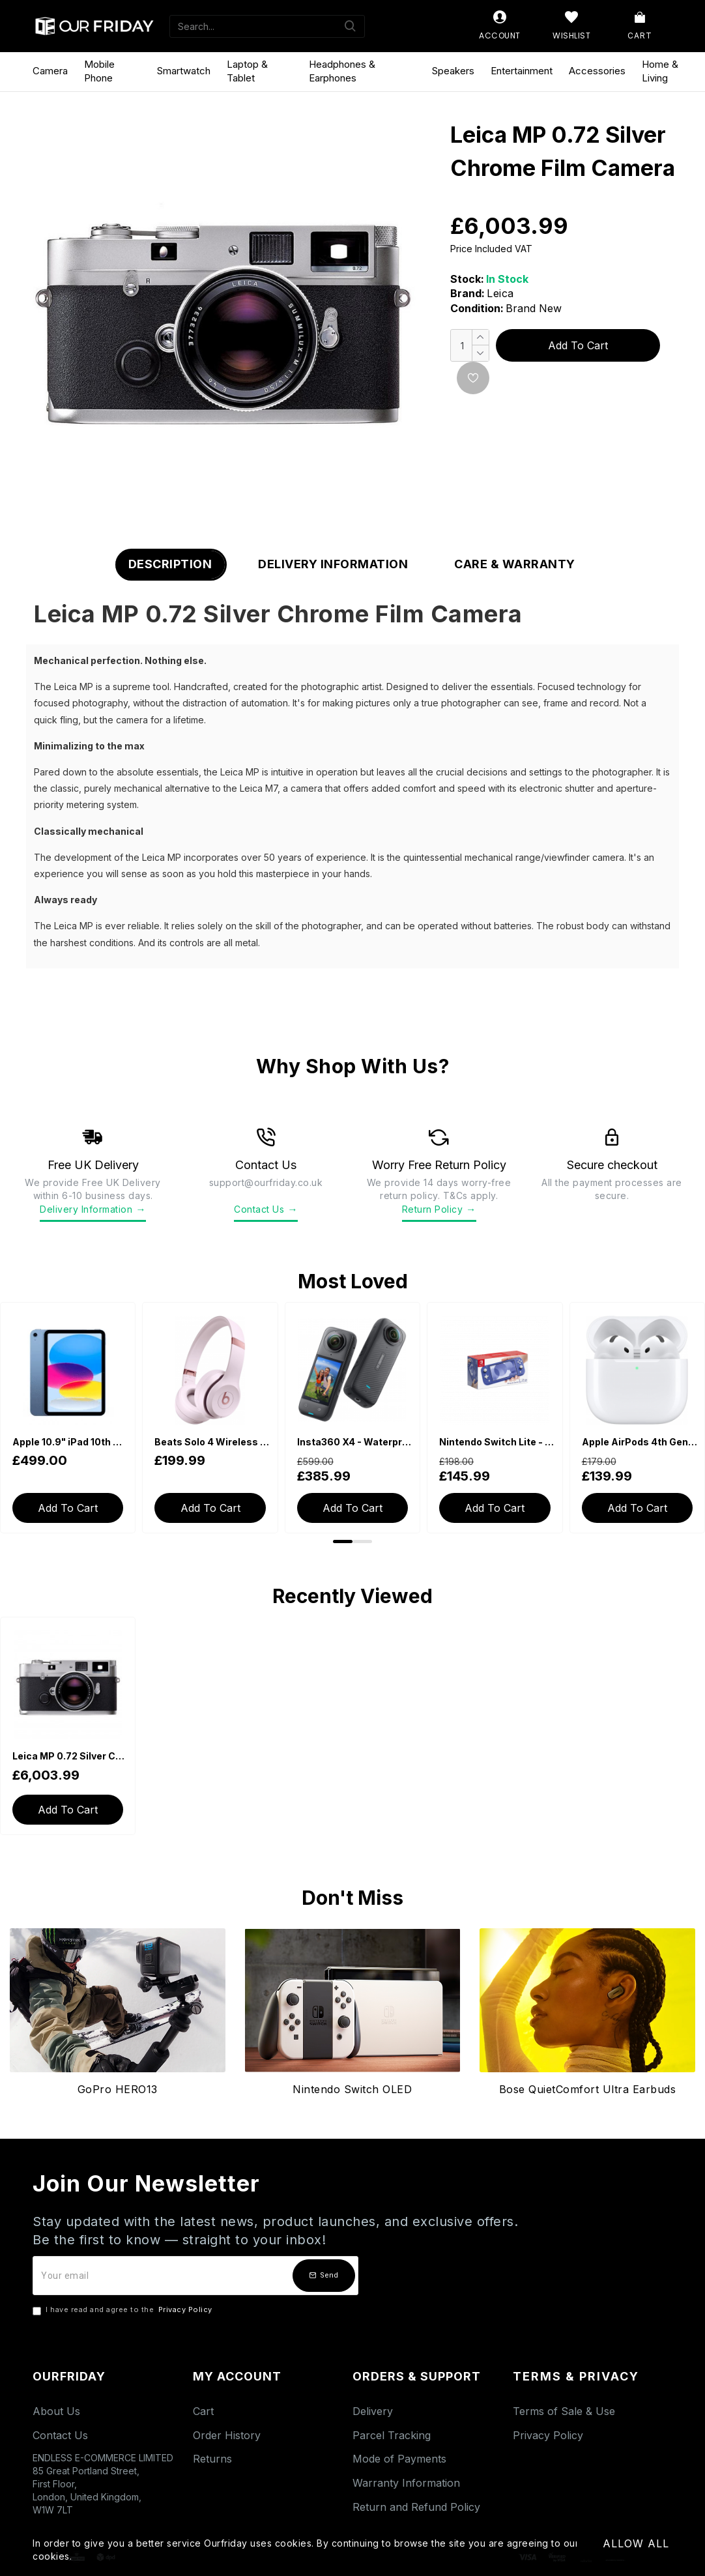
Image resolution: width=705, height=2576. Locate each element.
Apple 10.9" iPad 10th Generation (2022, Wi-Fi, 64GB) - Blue (70, 1441)
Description (170, 564)
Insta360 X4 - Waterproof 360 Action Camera (355, 1441)
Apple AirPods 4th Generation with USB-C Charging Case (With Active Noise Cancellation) (640, 1441)
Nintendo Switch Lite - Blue (497, 1441)
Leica (500, 293)
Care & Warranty (514, 564)
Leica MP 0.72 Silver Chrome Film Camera (70, 1755)
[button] (342, 1541)
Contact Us (266, 1209)
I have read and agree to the (123, 2310)
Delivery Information (333, 564)
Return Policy (439, 1209)
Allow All (636, 2543)
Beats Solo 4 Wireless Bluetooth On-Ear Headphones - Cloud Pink (212, 1441)
